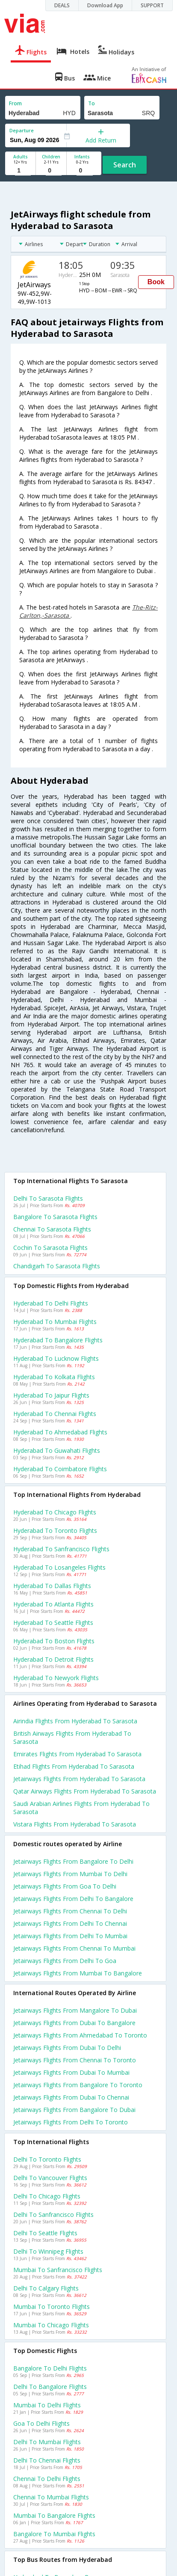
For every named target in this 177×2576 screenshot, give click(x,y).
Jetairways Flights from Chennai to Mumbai (74, 1948)
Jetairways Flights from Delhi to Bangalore (73, 1899)
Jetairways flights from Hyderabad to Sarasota (79, 1779)
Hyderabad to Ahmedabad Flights (60, 1432)
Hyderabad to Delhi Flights (50, 1303)
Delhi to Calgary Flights (46, 2288)
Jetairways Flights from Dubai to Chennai (71, 2097)
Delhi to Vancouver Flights (50, 2178)
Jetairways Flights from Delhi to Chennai (70, 1923)
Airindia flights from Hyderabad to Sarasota (75, 1721)
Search (124, 165)
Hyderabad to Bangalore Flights (58, 1340)
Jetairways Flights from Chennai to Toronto (74, 2060)
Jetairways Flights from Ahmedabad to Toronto (80, 2035)
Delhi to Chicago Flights (46, 2196)
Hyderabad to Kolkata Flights (54, 1377)
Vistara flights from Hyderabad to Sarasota (74, 1824)
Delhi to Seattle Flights (45, 2233)
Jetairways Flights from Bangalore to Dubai (74, 2110)
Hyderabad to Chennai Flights (54, 1414)
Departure (21, 130)
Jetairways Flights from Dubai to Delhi (67, 2048)
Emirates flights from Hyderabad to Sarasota (77, 1754)
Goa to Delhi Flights (41, 2423)
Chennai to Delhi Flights (46, 2479)
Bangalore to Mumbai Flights (54, 2534)
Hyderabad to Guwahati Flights (56, 1450)
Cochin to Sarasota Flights (50, 1247)
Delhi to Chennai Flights (46, 2460)
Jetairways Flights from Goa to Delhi (64, 1886)
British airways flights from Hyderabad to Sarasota (72, 1737)
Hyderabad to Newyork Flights (56, 1678)
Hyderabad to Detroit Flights (53, 1659)
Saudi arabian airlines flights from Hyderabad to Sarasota (81, 1808)
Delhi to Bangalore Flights (50, 2387)
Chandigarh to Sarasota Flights (56, 1266)
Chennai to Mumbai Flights (51, 2497)
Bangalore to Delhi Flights (50, 2368)
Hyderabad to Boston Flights (53, 1641)
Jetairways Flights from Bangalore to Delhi (73, 1861)
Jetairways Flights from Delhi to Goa (64, 1961)
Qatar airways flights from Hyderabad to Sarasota (84, 1791)
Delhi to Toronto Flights (47, 2159)
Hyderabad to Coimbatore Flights (60, 1469)
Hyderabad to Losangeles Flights (59, 1567)
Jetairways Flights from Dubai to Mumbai (71, 2072)
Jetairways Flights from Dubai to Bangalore (74, 2023)
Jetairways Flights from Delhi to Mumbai (70, 1936)
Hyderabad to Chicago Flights (54, 1512)
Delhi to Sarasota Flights (48, 1198)
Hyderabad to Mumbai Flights (55, 1322)
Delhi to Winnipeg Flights (48, 2251)
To (91, 103)
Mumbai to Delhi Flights (47, 2405)
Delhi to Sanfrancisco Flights (53, 2214)
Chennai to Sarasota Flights (52, 1229)
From (15, 103)
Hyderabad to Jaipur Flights (51, 1395)
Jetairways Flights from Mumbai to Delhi (70, 1874)
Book (156, 282)
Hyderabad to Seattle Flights (53, 1622)
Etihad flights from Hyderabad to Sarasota (73, 1766)
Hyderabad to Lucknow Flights (56, 1358)
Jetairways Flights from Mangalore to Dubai (75, 2010)
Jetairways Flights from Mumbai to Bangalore (77, 1973)
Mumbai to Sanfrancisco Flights (57, 2270)
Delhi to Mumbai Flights (47, 2442)
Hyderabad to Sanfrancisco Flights (61, 1549)
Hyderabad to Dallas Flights (52, 1586)
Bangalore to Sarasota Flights (55, 1217)
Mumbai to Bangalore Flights (54, 2515)
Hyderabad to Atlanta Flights (53, 1604)
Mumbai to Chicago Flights (51, 2325)
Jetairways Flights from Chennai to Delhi (70, 1911)
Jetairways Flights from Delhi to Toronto (70, 2122)
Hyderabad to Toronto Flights (55, 1530)
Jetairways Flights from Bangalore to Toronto (77, 2085)
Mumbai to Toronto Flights (51, 2306)
